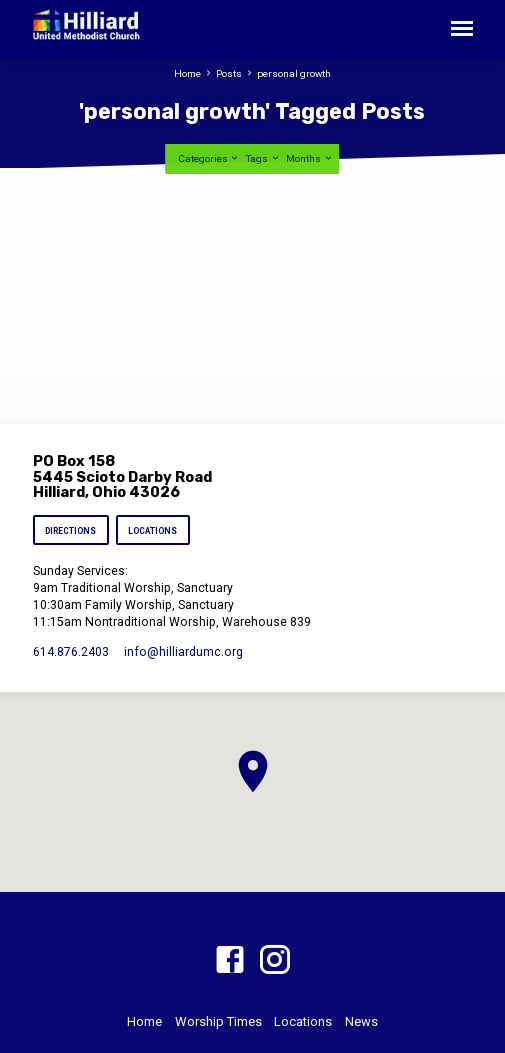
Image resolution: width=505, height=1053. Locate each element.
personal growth (294, 73)
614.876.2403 (71, 652)
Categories (209, 158)
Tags (263, 158)
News (361, 1021)
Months (309, 158)
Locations (152, 531)
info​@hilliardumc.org (183, 652)
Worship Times (218, 1021)
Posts (229, 73)
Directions (70, 531)
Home (187, 73)
